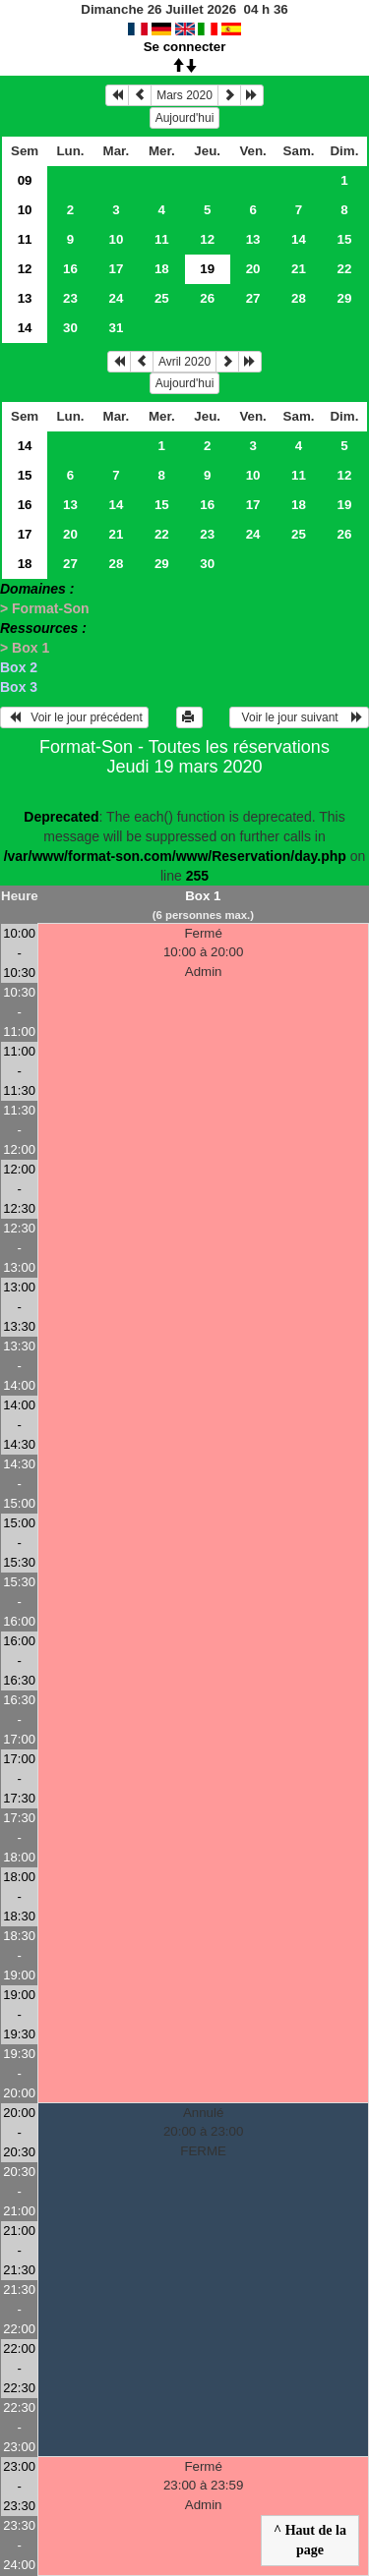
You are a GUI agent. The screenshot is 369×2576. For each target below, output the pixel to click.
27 (253, 298)
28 (298, 298)
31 (115, 327)
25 (161, 298)
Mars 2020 (184, 95)
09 (25, 180)
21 (298, 268)
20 (253, 268)
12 (207, 239)
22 (345, 268)
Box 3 (18, 687)
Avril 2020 (184, 362)
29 (345, 298)
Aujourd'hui (185, 118)
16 (70, 268)
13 (253, 239)
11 (25, 239)
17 (115, 268)
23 (70, 298)
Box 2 (18, 667)
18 (161, 268)
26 (207, 298)
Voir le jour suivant (299, 717)
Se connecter (185, 46)
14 (298, 239)
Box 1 (202, 895)
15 (345, 239)
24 (115, 298)
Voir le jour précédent (74, 717)
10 (25, 209)
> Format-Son (45, 608)
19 (345, 504)
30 (70, 327)
